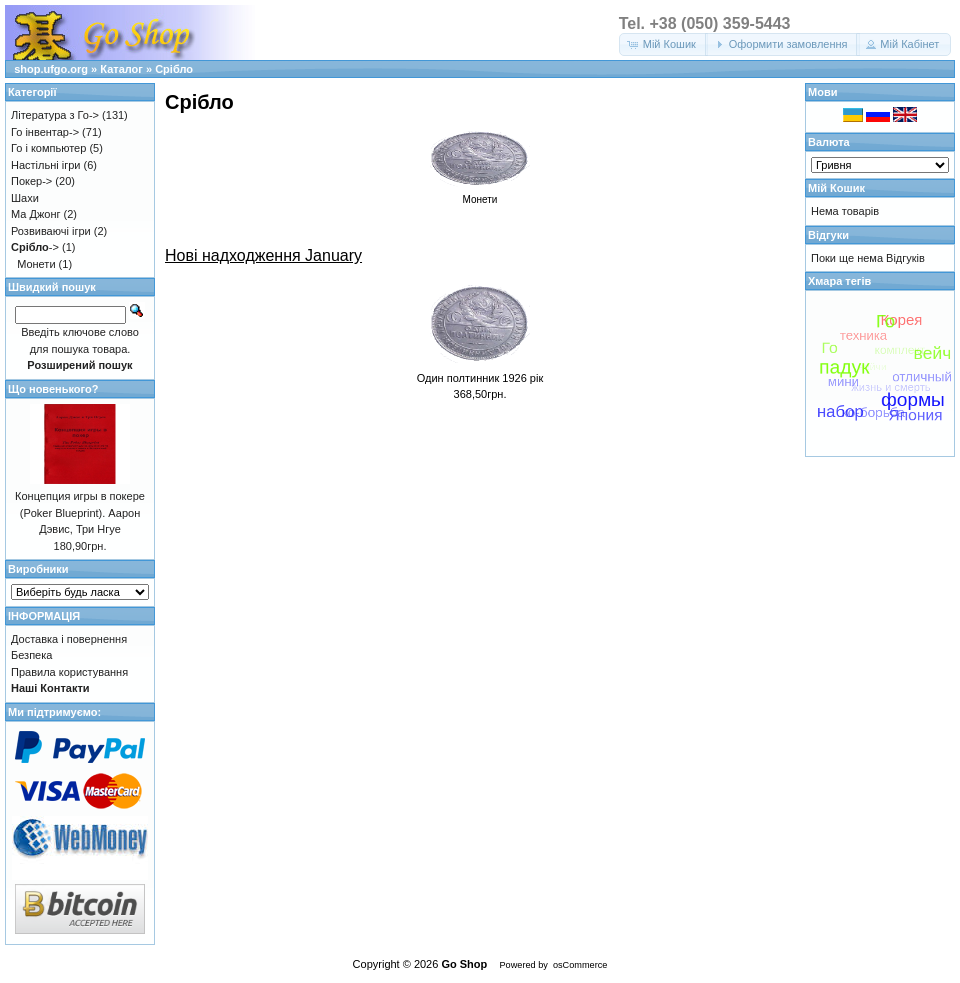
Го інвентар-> (45, 132)
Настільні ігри (46, 165)
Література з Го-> (55, 115)
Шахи (25, 198)
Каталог (121, 69)
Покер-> (31, 181)
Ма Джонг (35, 214)
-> (35, 247)
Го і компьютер (48, 148)
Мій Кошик (836, 188)
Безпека (31, 655)
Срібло (174, 69)
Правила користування (69, 672)
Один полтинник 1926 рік (480, 378)
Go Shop (464, 964)
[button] (663, 44)
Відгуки (828, 235)
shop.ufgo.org (51, 69)
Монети (36, 264)
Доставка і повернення (69, 639)
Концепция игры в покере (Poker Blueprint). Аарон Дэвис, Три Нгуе (80, 512)
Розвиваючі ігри (51, 231)
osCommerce (580, 965)
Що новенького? (53, 389)
